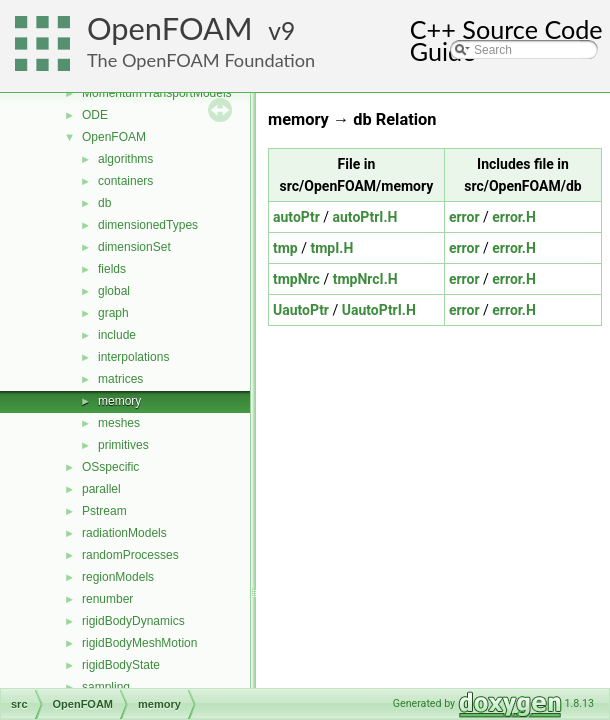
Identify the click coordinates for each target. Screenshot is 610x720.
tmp (285, 248)
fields (112, 269)
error (464, 217)
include (117, 335)
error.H (514, 217)
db (104, 203)
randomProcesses (130, 555)
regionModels (118, 577)
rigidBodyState (121, 665)
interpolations (133, 357)
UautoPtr (301, 310)
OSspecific (110, 467)
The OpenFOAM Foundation (201, 60)
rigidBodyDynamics (133, 621)
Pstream (104, 511)
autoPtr (296, 217)
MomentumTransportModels (157, 93)
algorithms (125, 159)
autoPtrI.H (365, 217)
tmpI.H (331, 248)
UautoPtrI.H (379, 310)
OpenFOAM (170, 28)
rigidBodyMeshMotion (139, 643)
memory (119, 401)
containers (125, 181)
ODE (95, 115)
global (114, 291)
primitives (123, 445)
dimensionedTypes (148, 225)
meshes (119, 423)
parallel (101, 489)
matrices (120, 379)
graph (113, 313)
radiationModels (124, 533)
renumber (107, 599)
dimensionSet (134, 247)
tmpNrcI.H (365, 279)
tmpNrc (296, 279)
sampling (106, 687)
